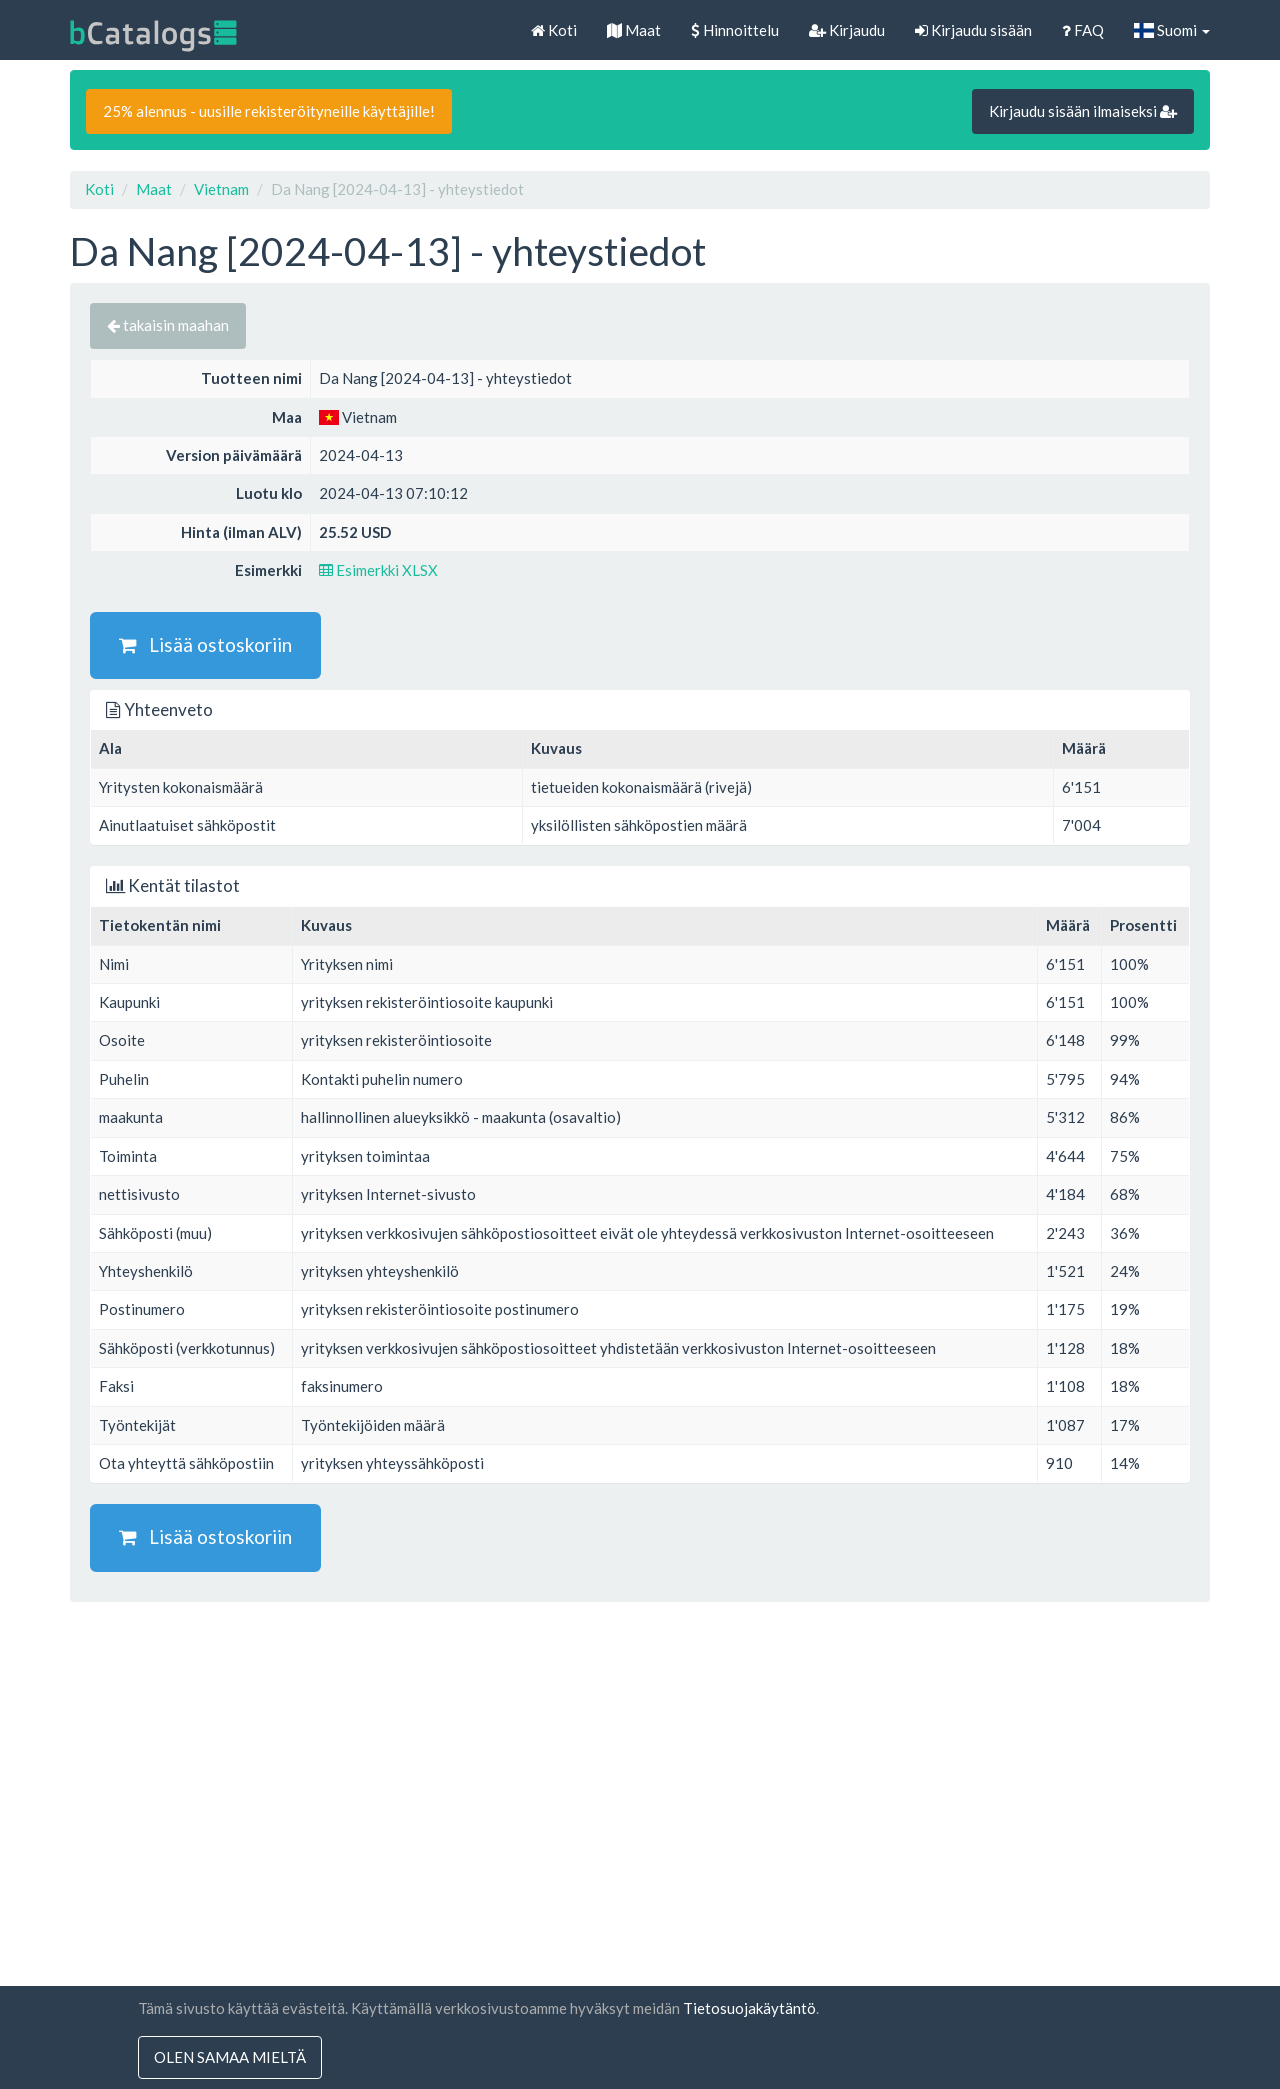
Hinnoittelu (735, 30)
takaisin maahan (168, 325)
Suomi (1172, 30)
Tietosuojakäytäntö (749, 2008)
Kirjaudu (847, 30)
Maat (634, 30)
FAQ (1083, 30)
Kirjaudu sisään (973, 30)
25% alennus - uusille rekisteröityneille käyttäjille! (269, 111)
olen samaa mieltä (230, 2057)
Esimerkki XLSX (378, 570)
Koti (554, 30)
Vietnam (221, 189)
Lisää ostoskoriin (205, 644)
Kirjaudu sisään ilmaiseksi (1083, 111)
